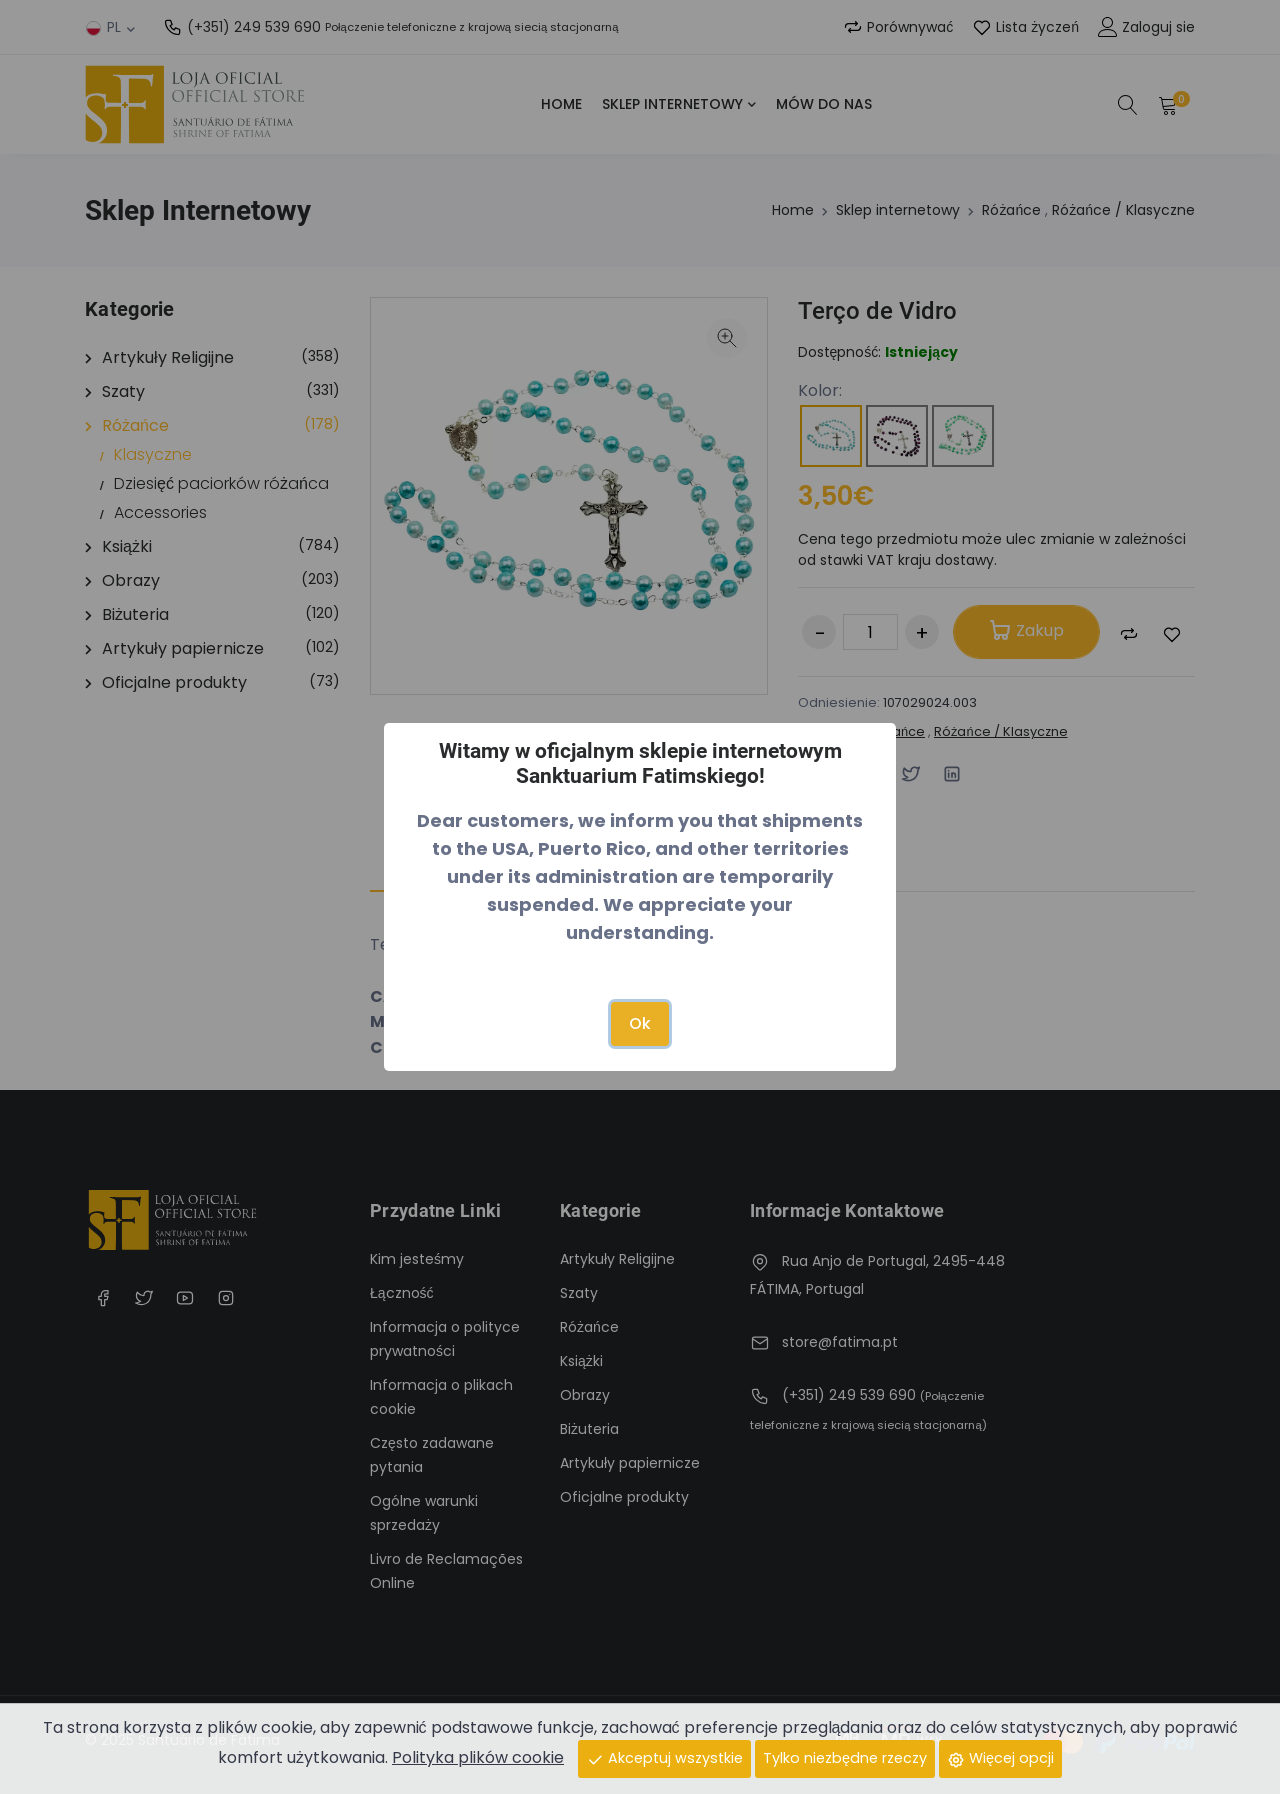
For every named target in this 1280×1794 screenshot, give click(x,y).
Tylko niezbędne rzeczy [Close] (845, 1758)
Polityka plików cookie (478, 1757)
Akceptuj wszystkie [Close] (664, 1758)
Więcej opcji (1000, 1758)
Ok (640, 1023)
